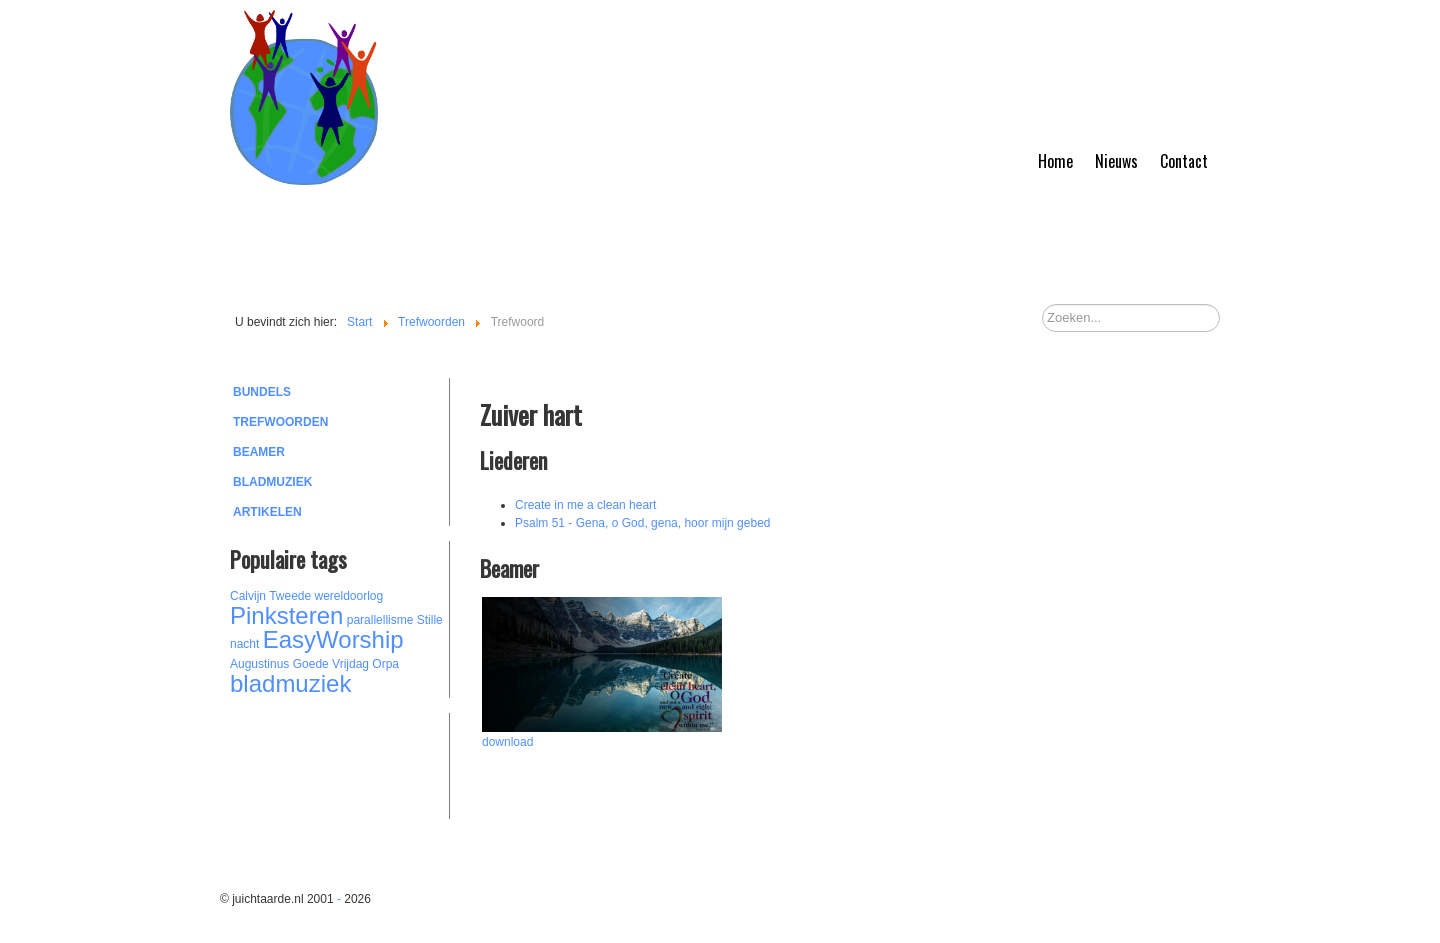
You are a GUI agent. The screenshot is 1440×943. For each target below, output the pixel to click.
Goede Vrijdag (331, 664)
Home (1055, 161)
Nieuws (1116, 161)
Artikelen (267, 512)
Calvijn (248, 596)
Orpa (385, 664)
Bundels (262, 392)
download (507, 742)
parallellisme (380, 620)
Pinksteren (286, 615)
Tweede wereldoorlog (326, 596)
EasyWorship (333, 639)
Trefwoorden (280, 422)
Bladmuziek (272, 482)
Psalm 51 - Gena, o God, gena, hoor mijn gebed (643, 523)
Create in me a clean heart (585, 505)
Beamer (259, 452)
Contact (1184, 161)
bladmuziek (290, 683)
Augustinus (259, 664)
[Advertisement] (340, 763)
